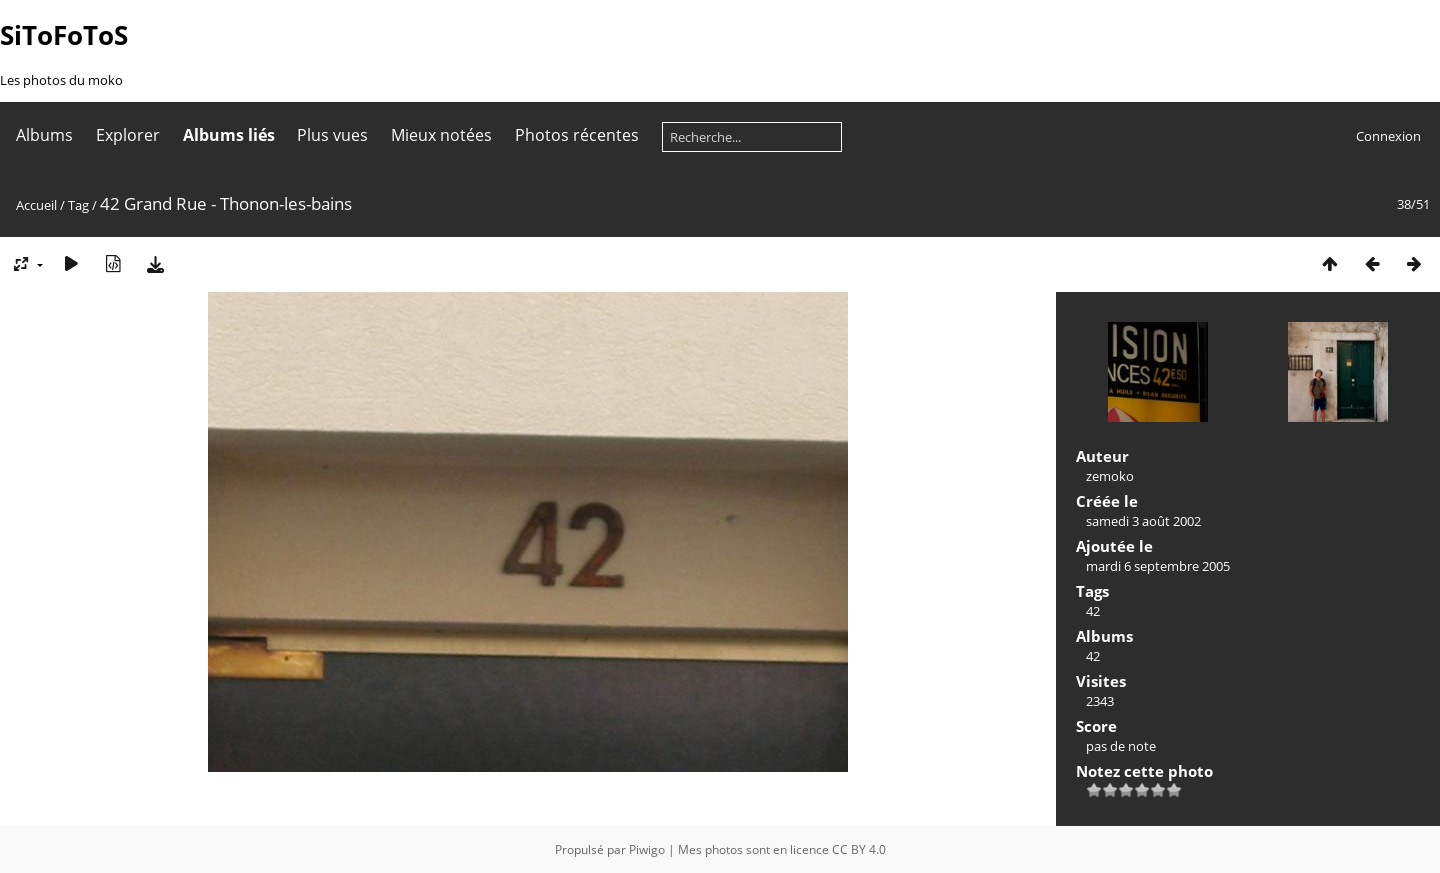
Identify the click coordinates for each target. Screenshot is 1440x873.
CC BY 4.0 (859, 849)
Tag (78, 205)
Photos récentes (577, 135)
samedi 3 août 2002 (1143, 521)
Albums (44, 135)
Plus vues (332, 135)
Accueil (36, 205)
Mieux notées (441, 135)
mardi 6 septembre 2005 (1158, 566)
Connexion (1388, 136)
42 (1093, 611)
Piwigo (647, 849)
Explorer (128, 135)
